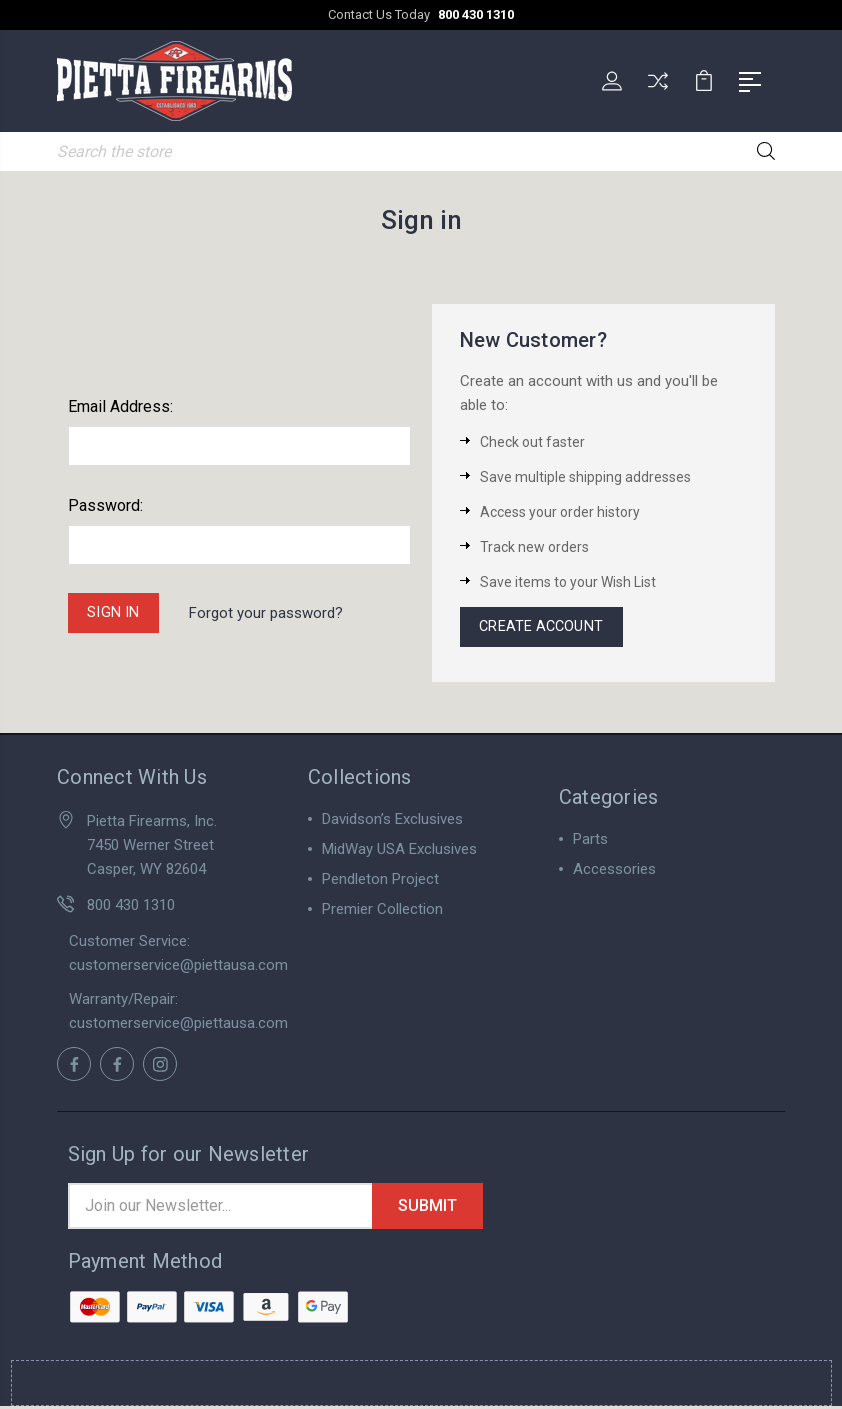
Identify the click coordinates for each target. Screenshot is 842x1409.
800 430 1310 (476, 14)
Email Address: (120, 404)
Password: (105, 503)
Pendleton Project (380, 881)
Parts (590, 841)
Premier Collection (382, 911)
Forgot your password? (269, 612)
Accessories (614, 871)
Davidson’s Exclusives (392, 821)
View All (349, 941)
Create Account (544, 627)
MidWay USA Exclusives (399, 851)
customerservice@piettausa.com (178, 967)
